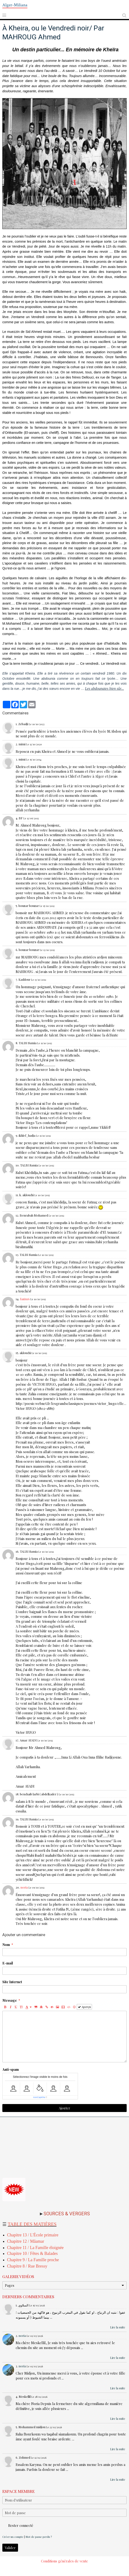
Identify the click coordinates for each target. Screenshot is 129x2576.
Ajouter (64, 2108)
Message (9, 2000)
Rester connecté (17, 2525)
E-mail (7, 1963)
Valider (10, 2547)
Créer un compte (12, 2537)
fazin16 (25, 1299)
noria (24, 1887)
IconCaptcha (39, 2097)
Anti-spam (10, 2069)
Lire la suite (117, 2327)
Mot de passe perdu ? (39, 2537)
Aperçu (84, 2007)
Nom (6, 1944)
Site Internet (12, 1981)
